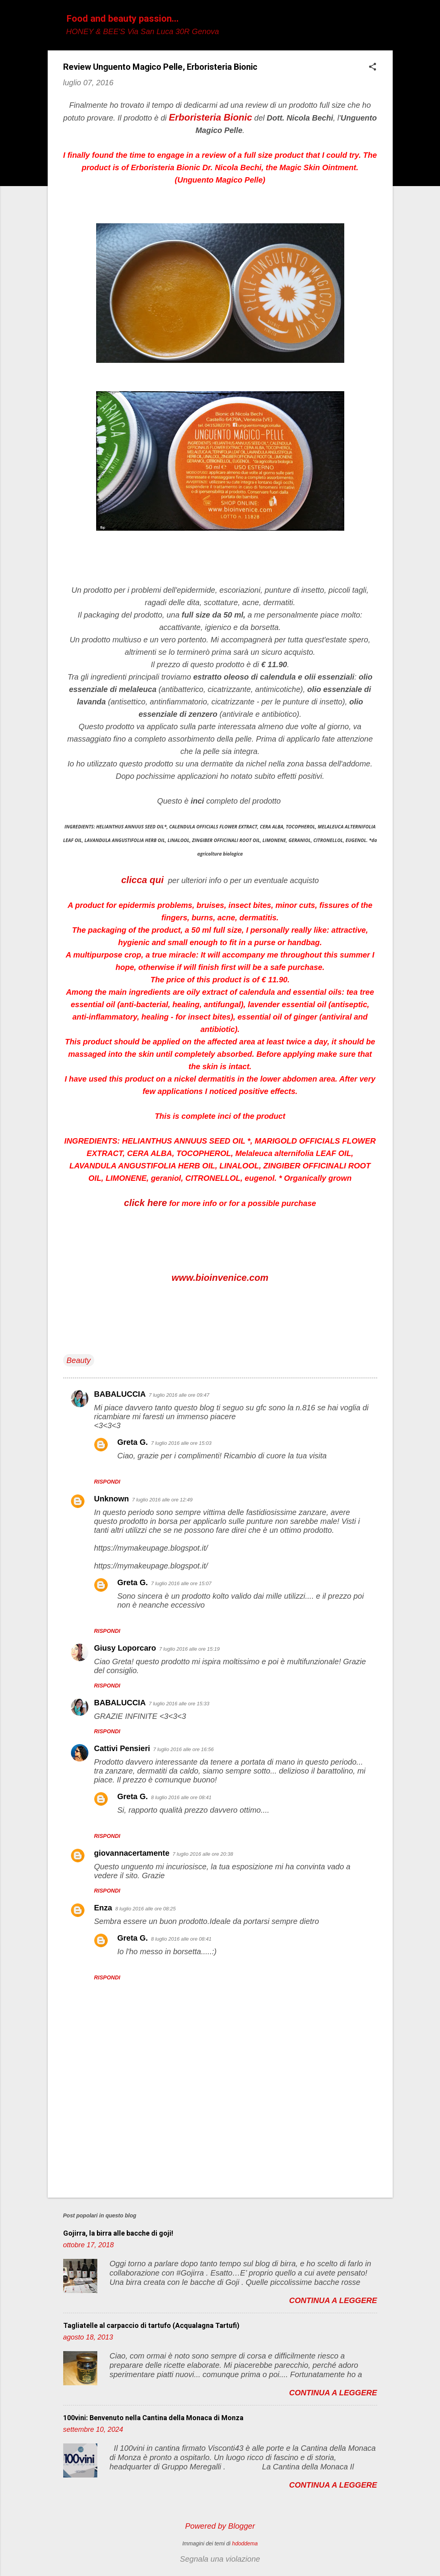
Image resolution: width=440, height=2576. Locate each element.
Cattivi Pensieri (122, 1748)
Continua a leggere (333, 2300)
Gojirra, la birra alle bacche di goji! (118, 2233)
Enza (103, 1907)
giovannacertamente (132, 1853)
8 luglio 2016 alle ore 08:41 (181, 1797)
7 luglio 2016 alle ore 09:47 (179, 1395)
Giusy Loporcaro (125, 1648)
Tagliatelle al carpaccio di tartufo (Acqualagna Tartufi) (151, 2325)
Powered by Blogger (220, 2526)
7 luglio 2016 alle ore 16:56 (183, 1749)
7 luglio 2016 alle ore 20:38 (203, 1854)
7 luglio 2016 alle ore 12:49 (162, 1500)
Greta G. (132, 1442)
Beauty (79, 1360)
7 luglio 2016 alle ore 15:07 (181, 1583)
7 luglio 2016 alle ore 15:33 (179, 1703)
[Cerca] (388, 21)
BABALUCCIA (120, 1394)
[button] (372, 67)
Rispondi (107, 1482)
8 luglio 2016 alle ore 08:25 (145, 1909)
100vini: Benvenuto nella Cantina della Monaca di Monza (153, 2418)
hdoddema (245, 2543)
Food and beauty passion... (122, 18)
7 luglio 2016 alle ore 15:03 (181, 1443)
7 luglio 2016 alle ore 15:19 (189, 1649)
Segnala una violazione (220, 2559)
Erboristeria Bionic (210, 117)
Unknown (111, 1498)
